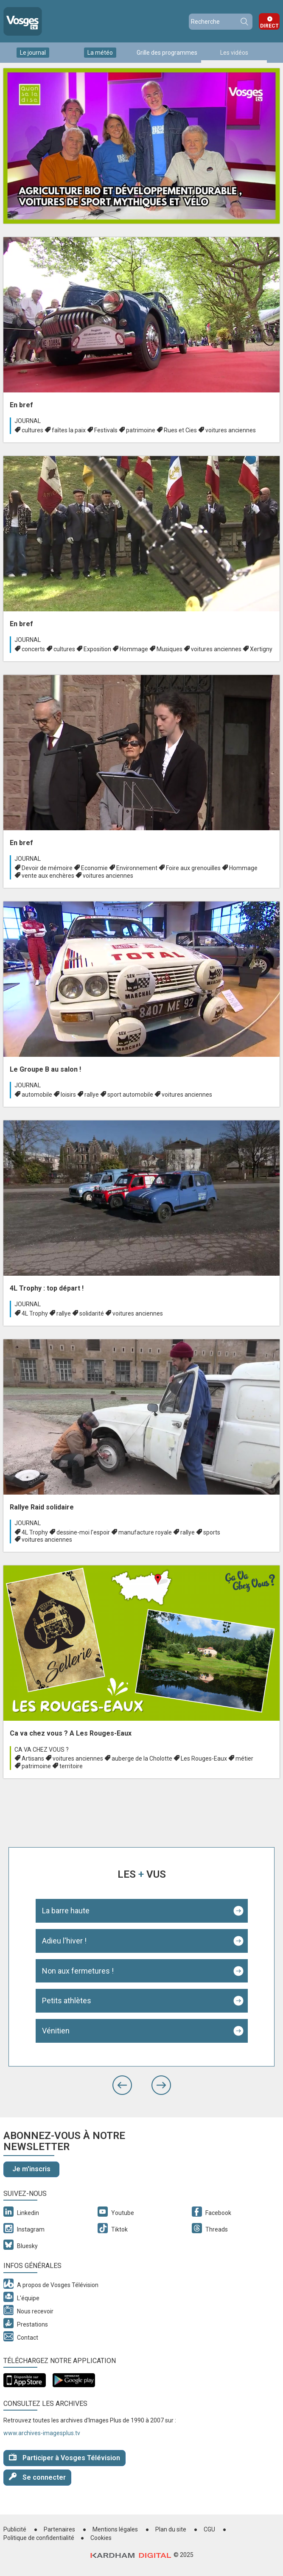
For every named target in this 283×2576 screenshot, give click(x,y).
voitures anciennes (230, 430)
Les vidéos (234, 52)
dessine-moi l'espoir (83, 1532)
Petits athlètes (66, 2000)
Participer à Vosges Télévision (64, 2457)
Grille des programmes (167, 52)
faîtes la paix (69, 430)
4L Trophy (35, 1313)
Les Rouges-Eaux (204, 1758)
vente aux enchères (48, 875)
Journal (27, 420)
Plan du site (170, 2529)
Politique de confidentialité (38, 2537)
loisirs (68, 1094)
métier (244, 1758)
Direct (269, 26)
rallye (91, 1094)
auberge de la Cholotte (142, 1758)
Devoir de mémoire (47, 868)
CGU (209, 2529)
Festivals (106, 430)
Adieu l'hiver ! (64, 1940)
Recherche (244, 22)
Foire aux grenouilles (193, 868)
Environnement (136, 868)
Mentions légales (115, 2529)
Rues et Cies (180, 430)
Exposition (97, 649)
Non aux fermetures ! (78, 1970)
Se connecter (37, 2476)
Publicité (14, 2529)
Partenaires (59, 2529)
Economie (94, 868)
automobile (37, 1094)
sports (211, 1532)
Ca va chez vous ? (41, 1749)
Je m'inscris (31, 2169)
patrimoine (140, 430)
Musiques (169, 649)
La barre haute (66, 1910)
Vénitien (56, 2030)
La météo (100, 52)
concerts (33, 649)
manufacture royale (145, 1532)
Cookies (101, 2537)
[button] (122, 2085)
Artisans (33, 1758)
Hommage (134, 649)
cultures (32, 430)
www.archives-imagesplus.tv (41, 2433)
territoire (71, 1766)
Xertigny (261, 649)
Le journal (33, 52)
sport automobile (130, 1094)
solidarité (91, 1313)
